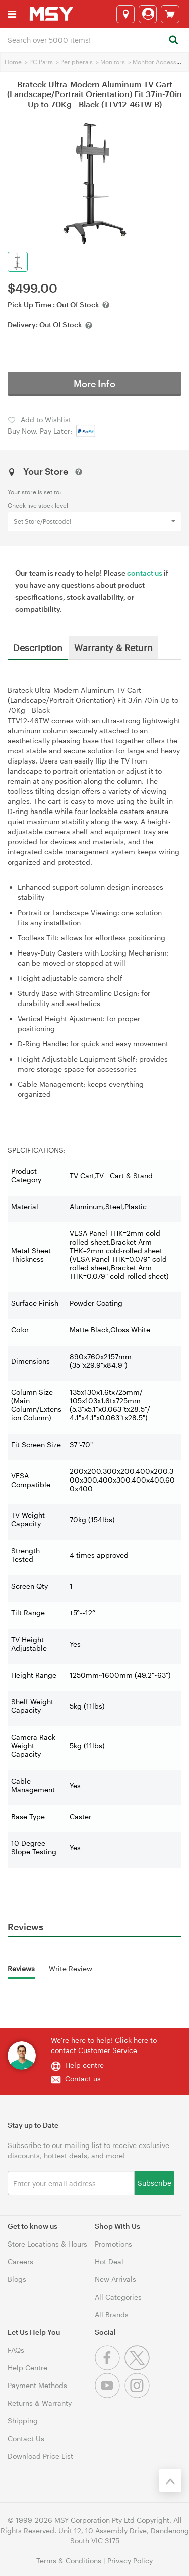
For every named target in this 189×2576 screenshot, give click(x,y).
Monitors (112, 61)
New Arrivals (115, 2279)
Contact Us (26, 2438)
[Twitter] (138, 2367)
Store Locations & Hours (47, 2243)
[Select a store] (125, 14)
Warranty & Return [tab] (113, 647)
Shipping (23, 2420)
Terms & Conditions (68, 2560)
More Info (94, 383)
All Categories (118, 2297)
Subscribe (154, 2182)
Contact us (83, 2078)
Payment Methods (37, 2385)
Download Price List (40, 2456)
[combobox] (94, 39)
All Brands (112, 2314)
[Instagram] (138, 2395)
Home (13, 61)
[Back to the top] (170, 2480)
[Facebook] (109, 2367)
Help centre (84, 2065)
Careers (20, 2261)
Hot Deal (109, 2261)
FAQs (16, 2350)
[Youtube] (109, 2395)
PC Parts (41, 61)
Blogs (17, 2279)
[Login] (148, 14)
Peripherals (76, 61)
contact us (144, 572)
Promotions (113, 2243)
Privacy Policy (130, 2560)
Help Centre (27, 2367)
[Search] (173, 40)
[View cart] (170, 14)
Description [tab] (37, 647)
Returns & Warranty (40, 2403)
